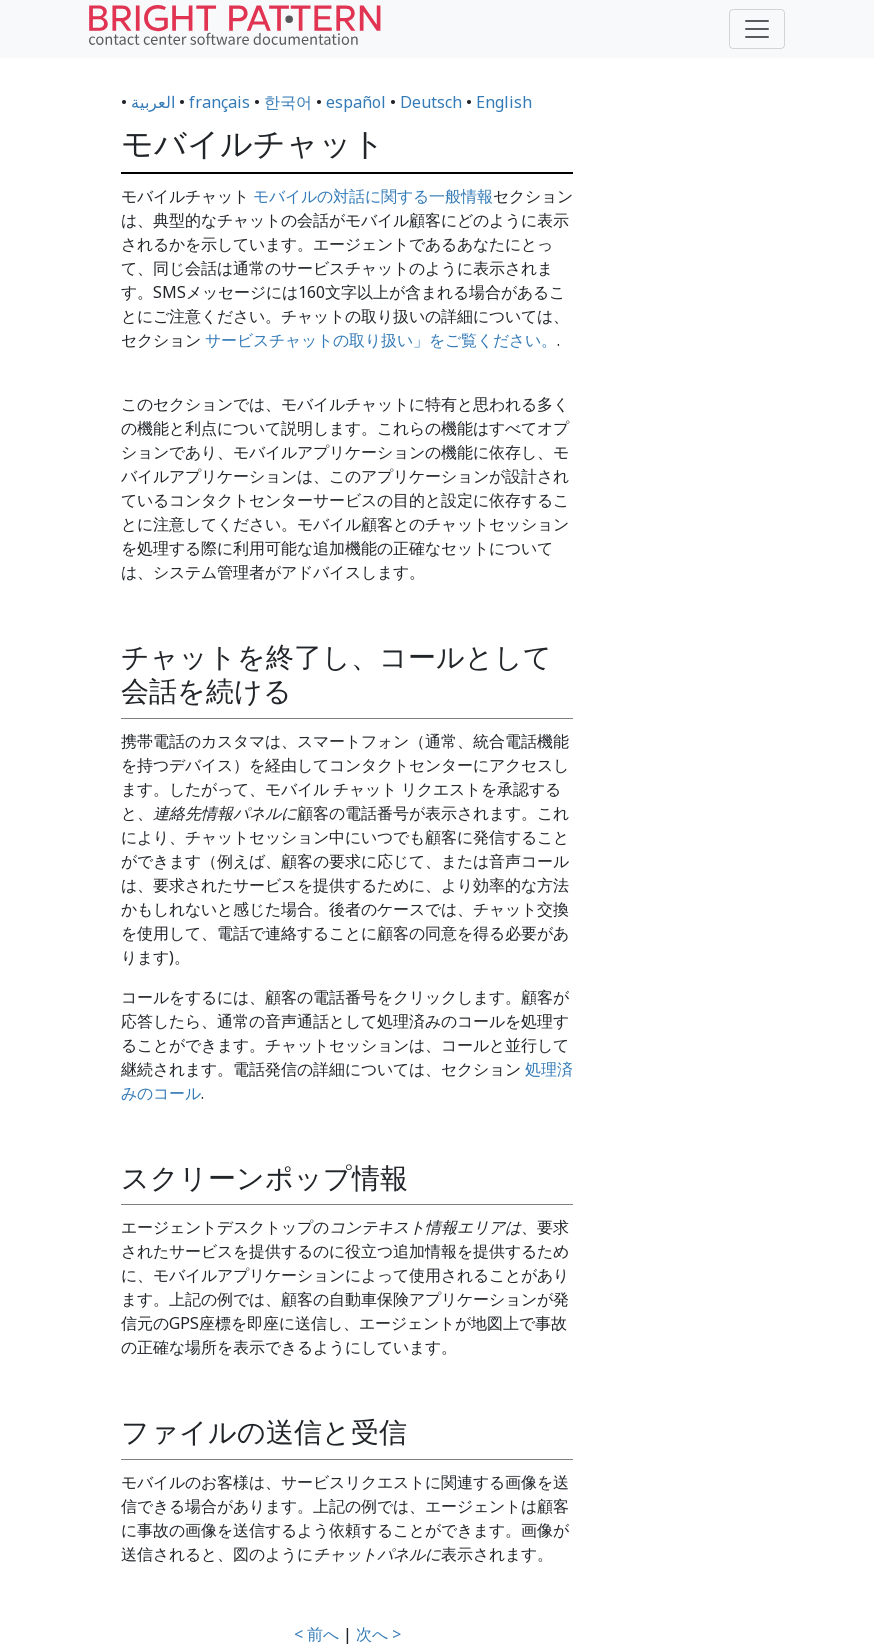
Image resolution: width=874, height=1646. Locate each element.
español (356, 102)
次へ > (378, 1634)
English (504, 102)
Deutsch (431, 102)
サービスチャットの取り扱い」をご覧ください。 (381, 340)
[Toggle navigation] (757, 29)
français (219, 102)
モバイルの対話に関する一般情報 (373, 196)
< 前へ (316, 1634)
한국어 (288, 102)
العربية (153, 102)
